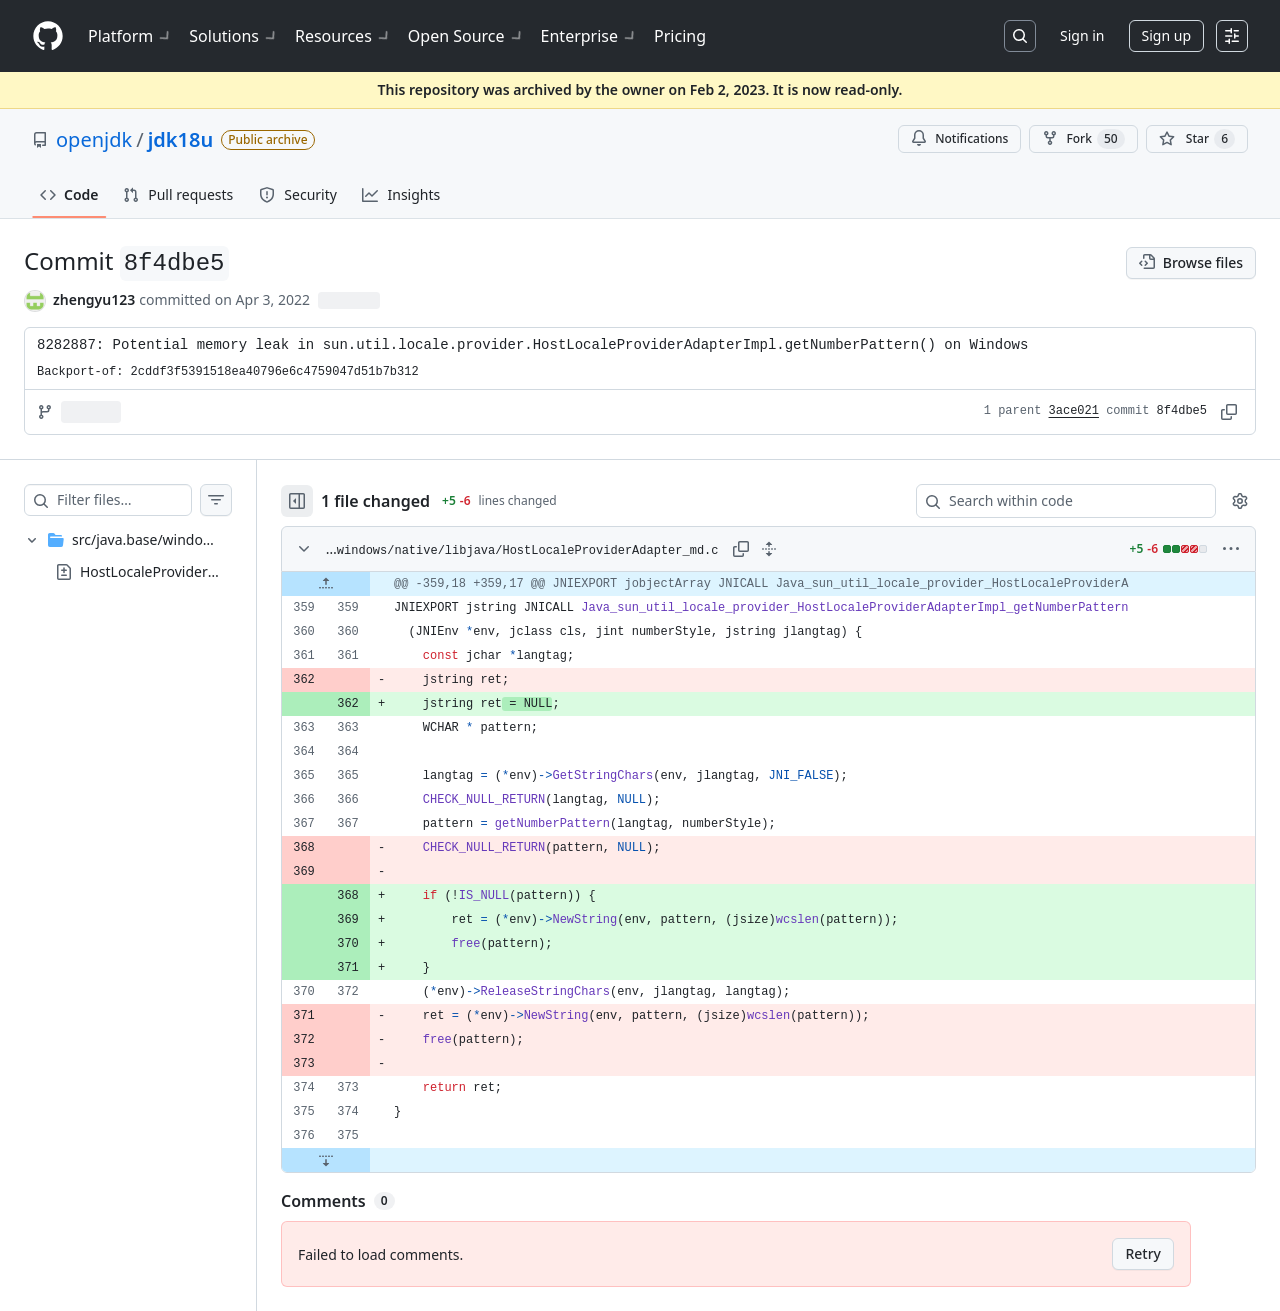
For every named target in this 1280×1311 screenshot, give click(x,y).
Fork (1083, 139)
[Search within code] (1056, 501)
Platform (130, 36)
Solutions (234, 36)
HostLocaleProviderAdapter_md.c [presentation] (189, 571)
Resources (343, 36)
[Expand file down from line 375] (366, 1160)
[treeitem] (148, 556)
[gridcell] (788, 584)
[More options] (1231, 549)
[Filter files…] (144, 500)
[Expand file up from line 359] (366, 584)
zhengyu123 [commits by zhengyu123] (94, 299)
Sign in (1082, 35)
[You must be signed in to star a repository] (1197, 139)
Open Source (466, 36)
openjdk (94, 139)
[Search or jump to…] (1020, 36)
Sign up (1166, 35)
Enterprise (589, 36)
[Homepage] (48, 36)
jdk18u (181, 139)
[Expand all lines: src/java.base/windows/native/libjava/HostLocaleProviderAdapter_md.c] (789, 549)
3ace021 (1074, 411)
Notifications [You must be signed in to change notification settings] (959, 138)
